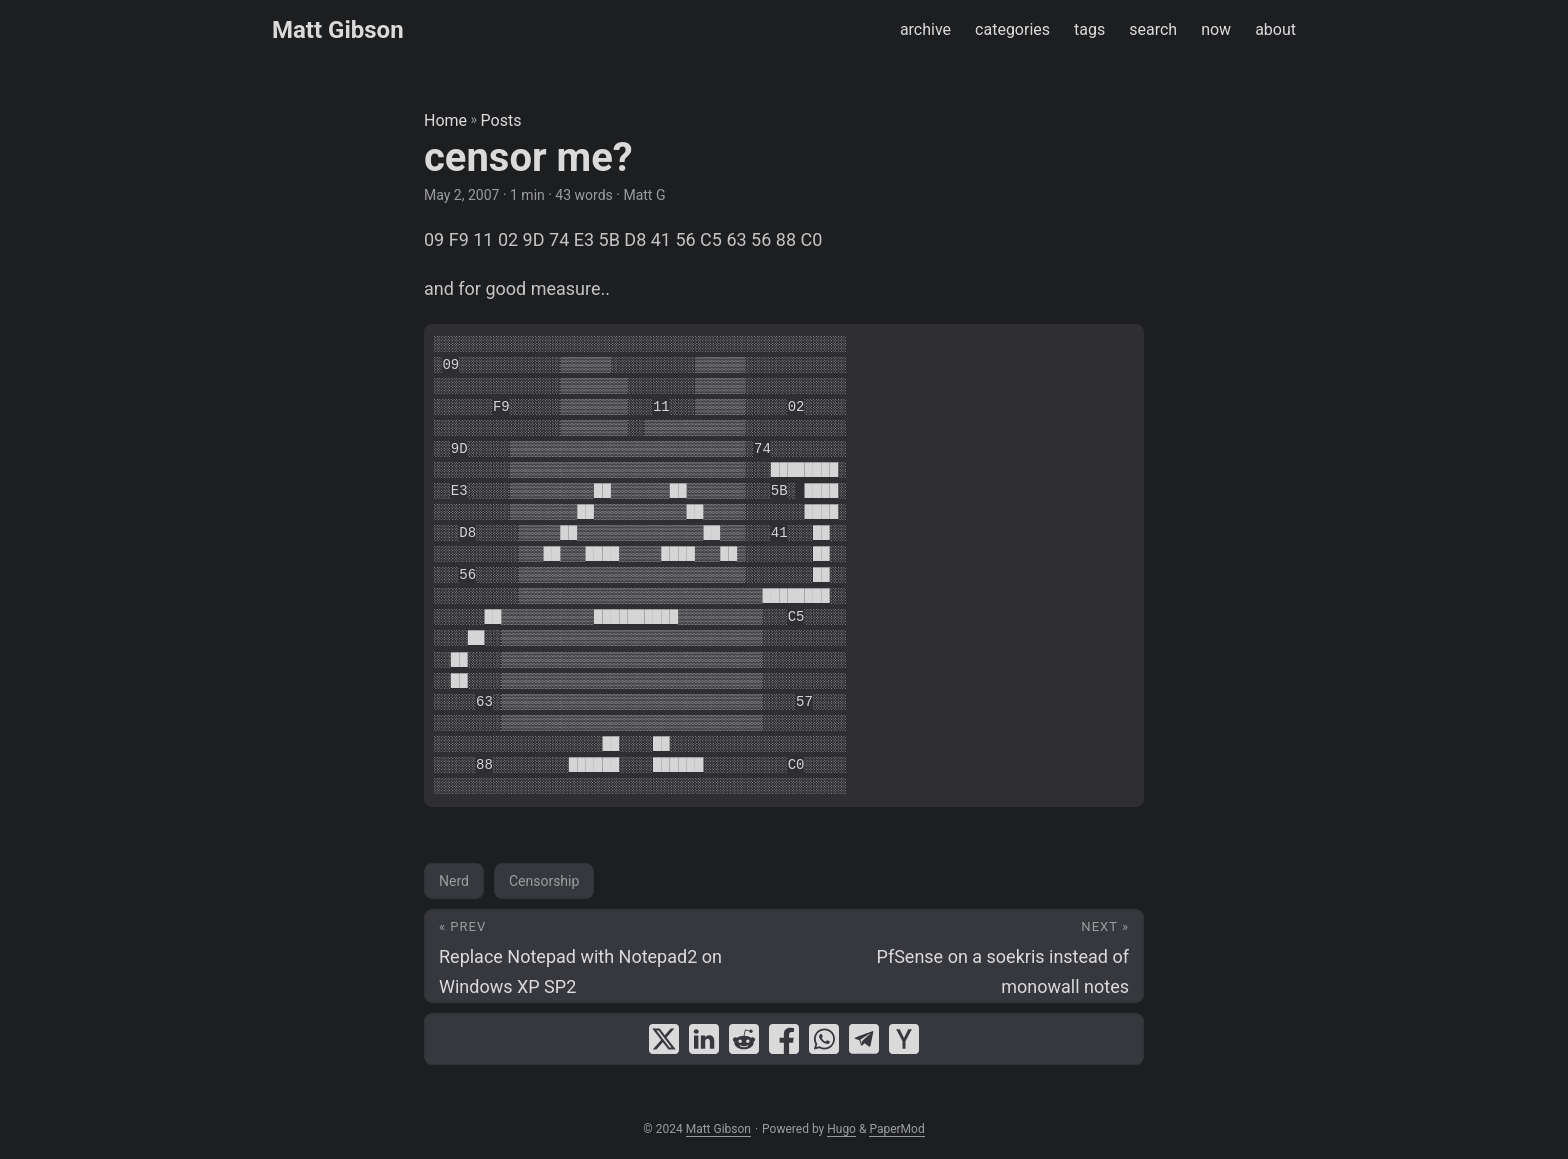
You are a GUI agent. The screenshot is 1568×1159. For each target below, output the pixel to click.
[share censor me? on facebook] (784, 1039)
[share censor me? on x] (664, 1039)
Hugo (841, 1129)
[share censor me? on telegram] (864, 1039)
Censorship (544, 881)
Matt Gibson (338, 30)
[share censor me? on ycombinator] (904, 1039)
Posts (501, 120)
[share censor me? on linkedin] (704, 1039)
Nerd (454, 881)
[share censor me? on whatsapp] (824, 1039)
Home (445, 120)
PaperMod (896, 1129)
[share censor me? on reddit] (744, 1039)
